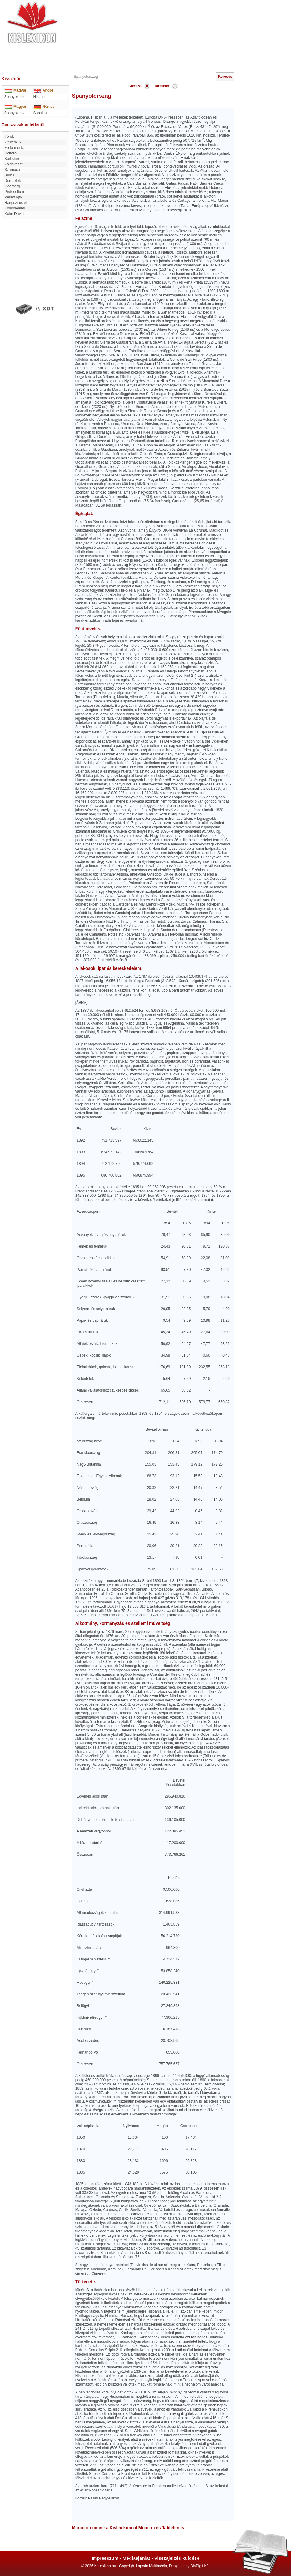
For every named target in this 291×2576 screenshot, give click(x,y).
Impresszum (105, 2558)
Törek (9, 136)
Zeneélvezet (15, 142)
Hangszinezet (16, 203)
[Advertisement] (164, 35)
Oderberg (12, 186)
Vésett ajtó (13, 197)
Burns (9, 175)
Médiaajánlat (136, 2558)
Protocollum (14, 192)
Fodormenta (15, 147)
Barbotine (12, 158)
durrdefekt (13, 181)
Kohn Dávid (14, 214)
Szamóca (12, 170)
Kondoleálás (15, 208)
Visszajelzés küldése (176, 2558)
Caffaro (11, 153)
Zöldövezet (14, 164)
